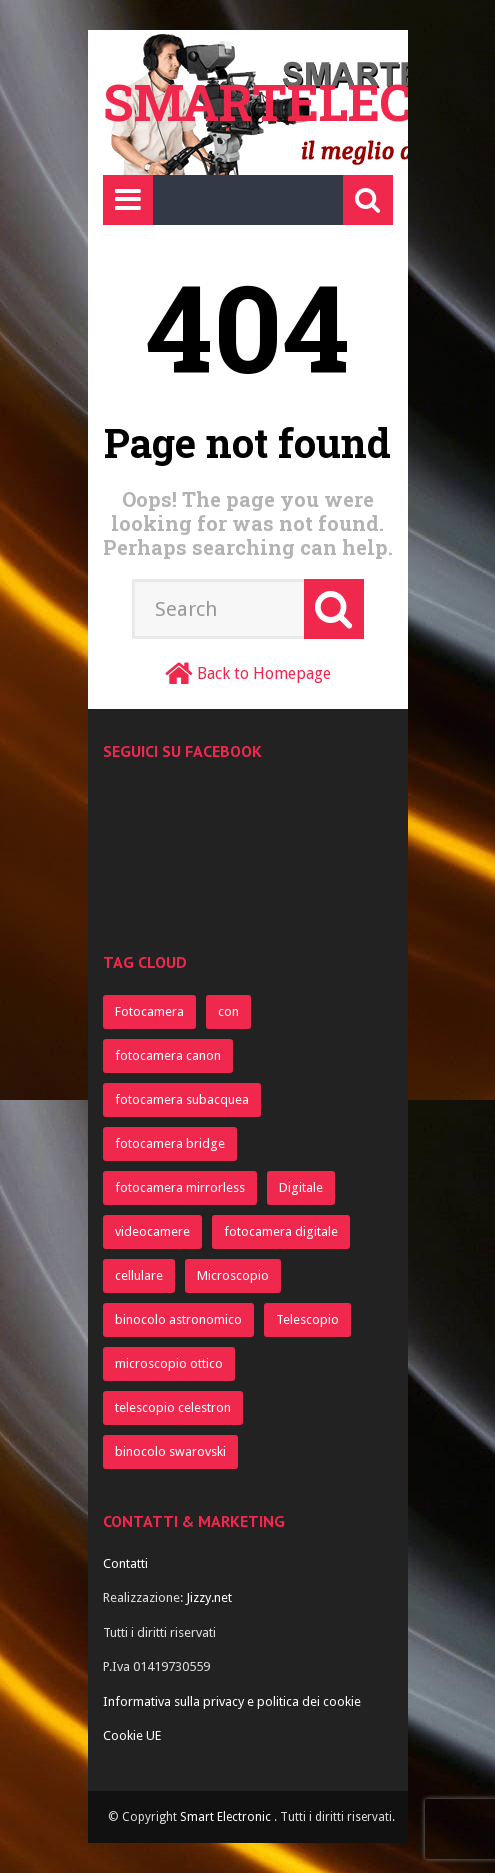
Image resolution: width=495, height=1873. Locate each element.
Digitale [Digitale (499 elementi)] (301, 1187)
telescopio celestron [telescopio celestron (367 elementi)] (173, 1407)
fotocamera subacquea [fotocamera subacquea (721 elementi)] (182, 1099)
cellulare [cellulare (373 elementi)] (139, 1275)
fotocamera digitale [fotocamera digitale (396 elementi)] (281, 1231)
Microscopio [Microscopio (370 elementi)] (233, 1275)
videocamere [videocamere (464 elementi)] (152, 1231)
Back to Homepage (264, 673)
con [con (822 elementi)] (228, 1011)
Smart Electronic (227, 1817)
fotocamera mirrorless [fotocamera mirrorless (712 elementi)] (180, 1187)
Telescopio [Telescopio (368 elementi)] (307, 1319)
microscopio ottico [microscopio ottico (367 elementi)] (169, 1363)
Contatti (125, 1563)
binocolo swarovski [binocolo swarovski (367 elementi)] (170, 1451)
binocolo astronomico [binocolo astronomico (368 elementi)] (178, 1319)
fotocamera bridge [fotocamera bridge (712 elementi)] (170, 1143)
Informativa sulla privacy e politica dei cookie (232, 1701)
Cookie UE (132, 1735)
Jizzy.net (209, 1597)
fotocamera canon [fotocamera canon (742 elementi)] (168, 1055)
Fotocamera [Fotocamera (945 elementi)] (149, 1011)
